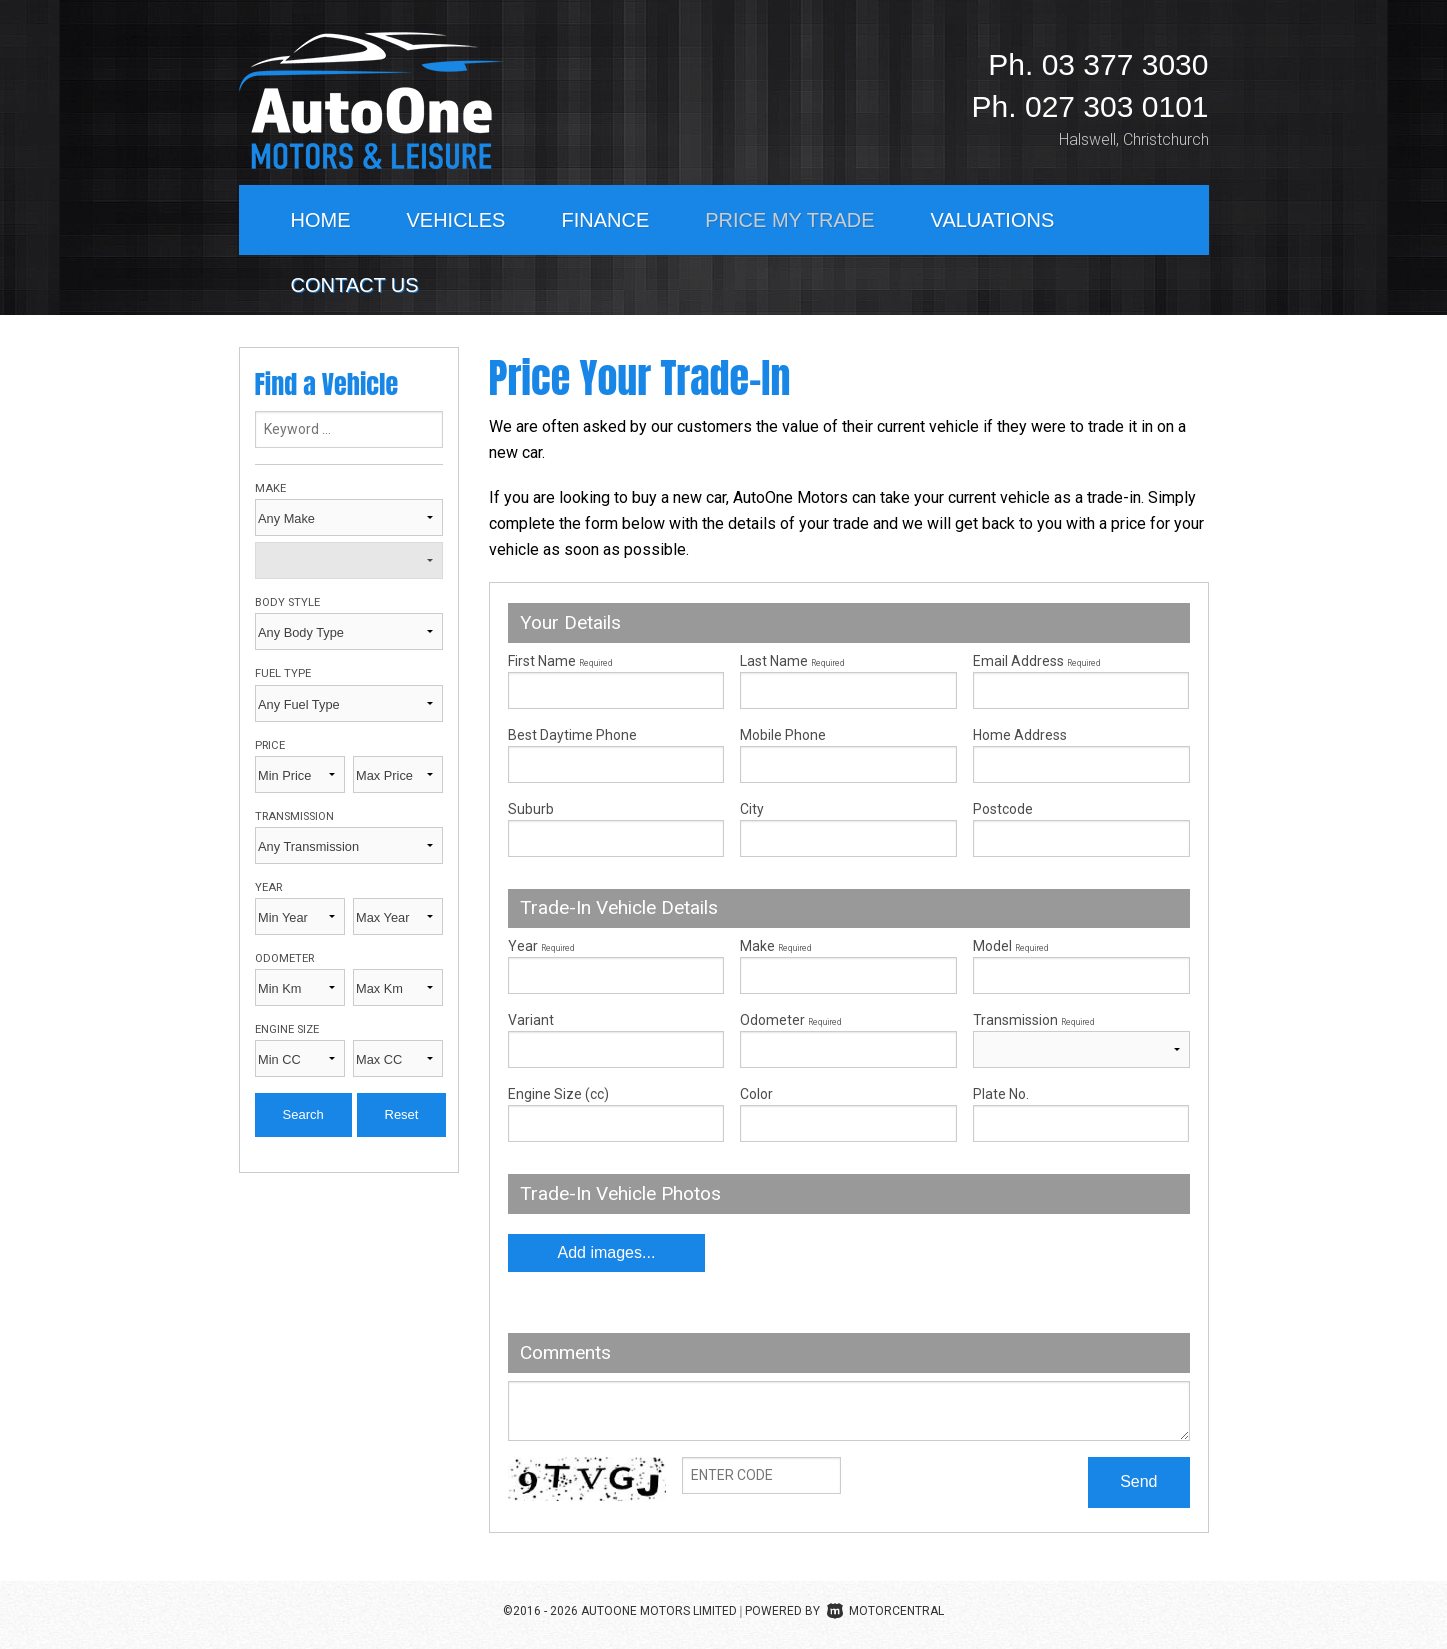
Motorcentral (885, 1611)
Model (1081, 966)
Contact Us (355, 285)
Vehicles (456, 220)
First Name (560, 661)
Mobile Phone (783, 735)
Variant (616, 1040)
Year (268, 887)
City (752, 809)
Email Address (1036, 661)
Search (303, 1114)
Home (321, 220)
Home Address (1020, 735)
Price (270, 745)
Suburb (531, 809)
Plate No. (1001, 1094)
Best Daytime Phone (572, 735)
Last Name (792, 661)
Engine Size (287, 1029)
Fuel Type (283, 673)
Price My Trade (789, 220)
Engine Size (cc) (558, 1094)
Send (1138, 1481)
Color (756, 1094)
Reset (402, 1114)
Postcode (1003, 809)
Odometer (284, 958)
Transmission (294, 816)
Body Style (287, 602)
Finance (605, 220)
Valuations (993, 220)
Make (270, 488)
